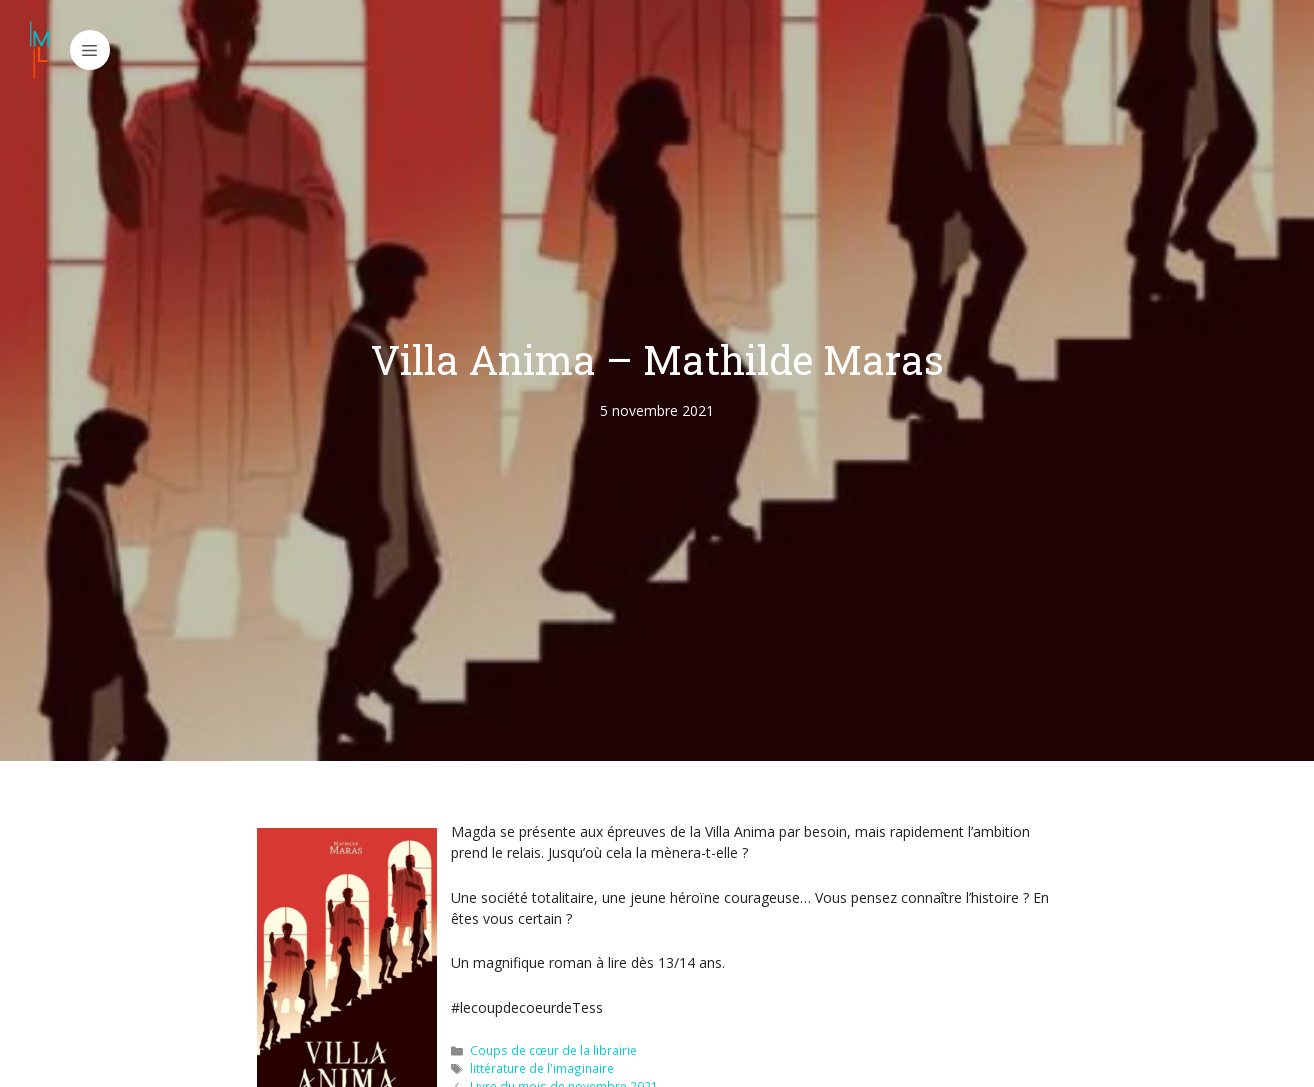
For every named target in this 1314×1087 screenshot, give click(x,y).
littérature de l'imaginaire (542, 1068)
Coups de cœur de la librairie (553, 1050)
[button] (90, 50)
